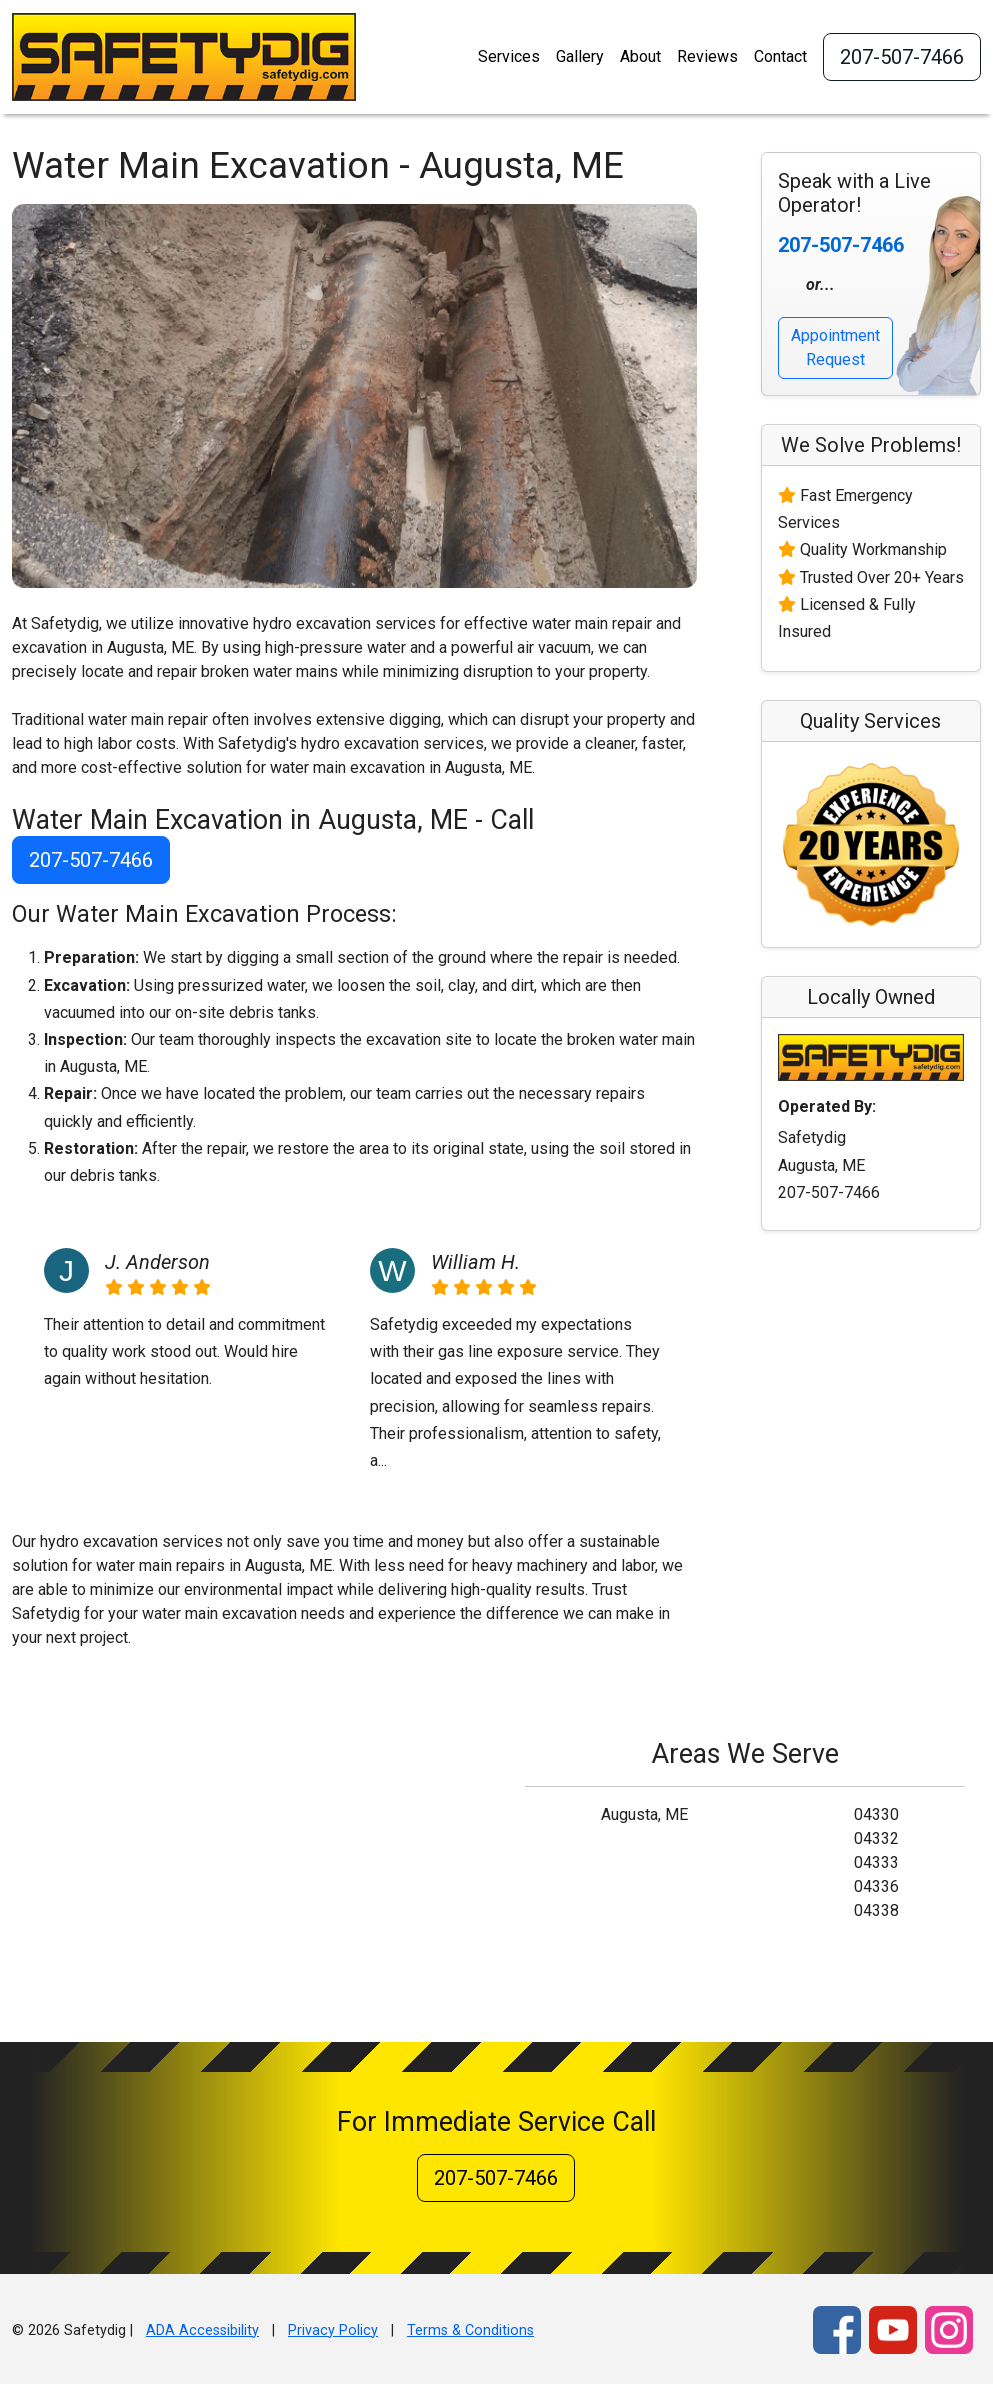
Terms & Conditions (470, 2330)
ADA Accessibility (202, 2330)
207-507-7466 (902, 57)
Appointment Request (835, 347)
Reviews (707, 56)
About (640, 56)
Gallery (580, 56)
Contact (780, 56)
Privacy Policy (333, 2330)
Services (509, 56)
